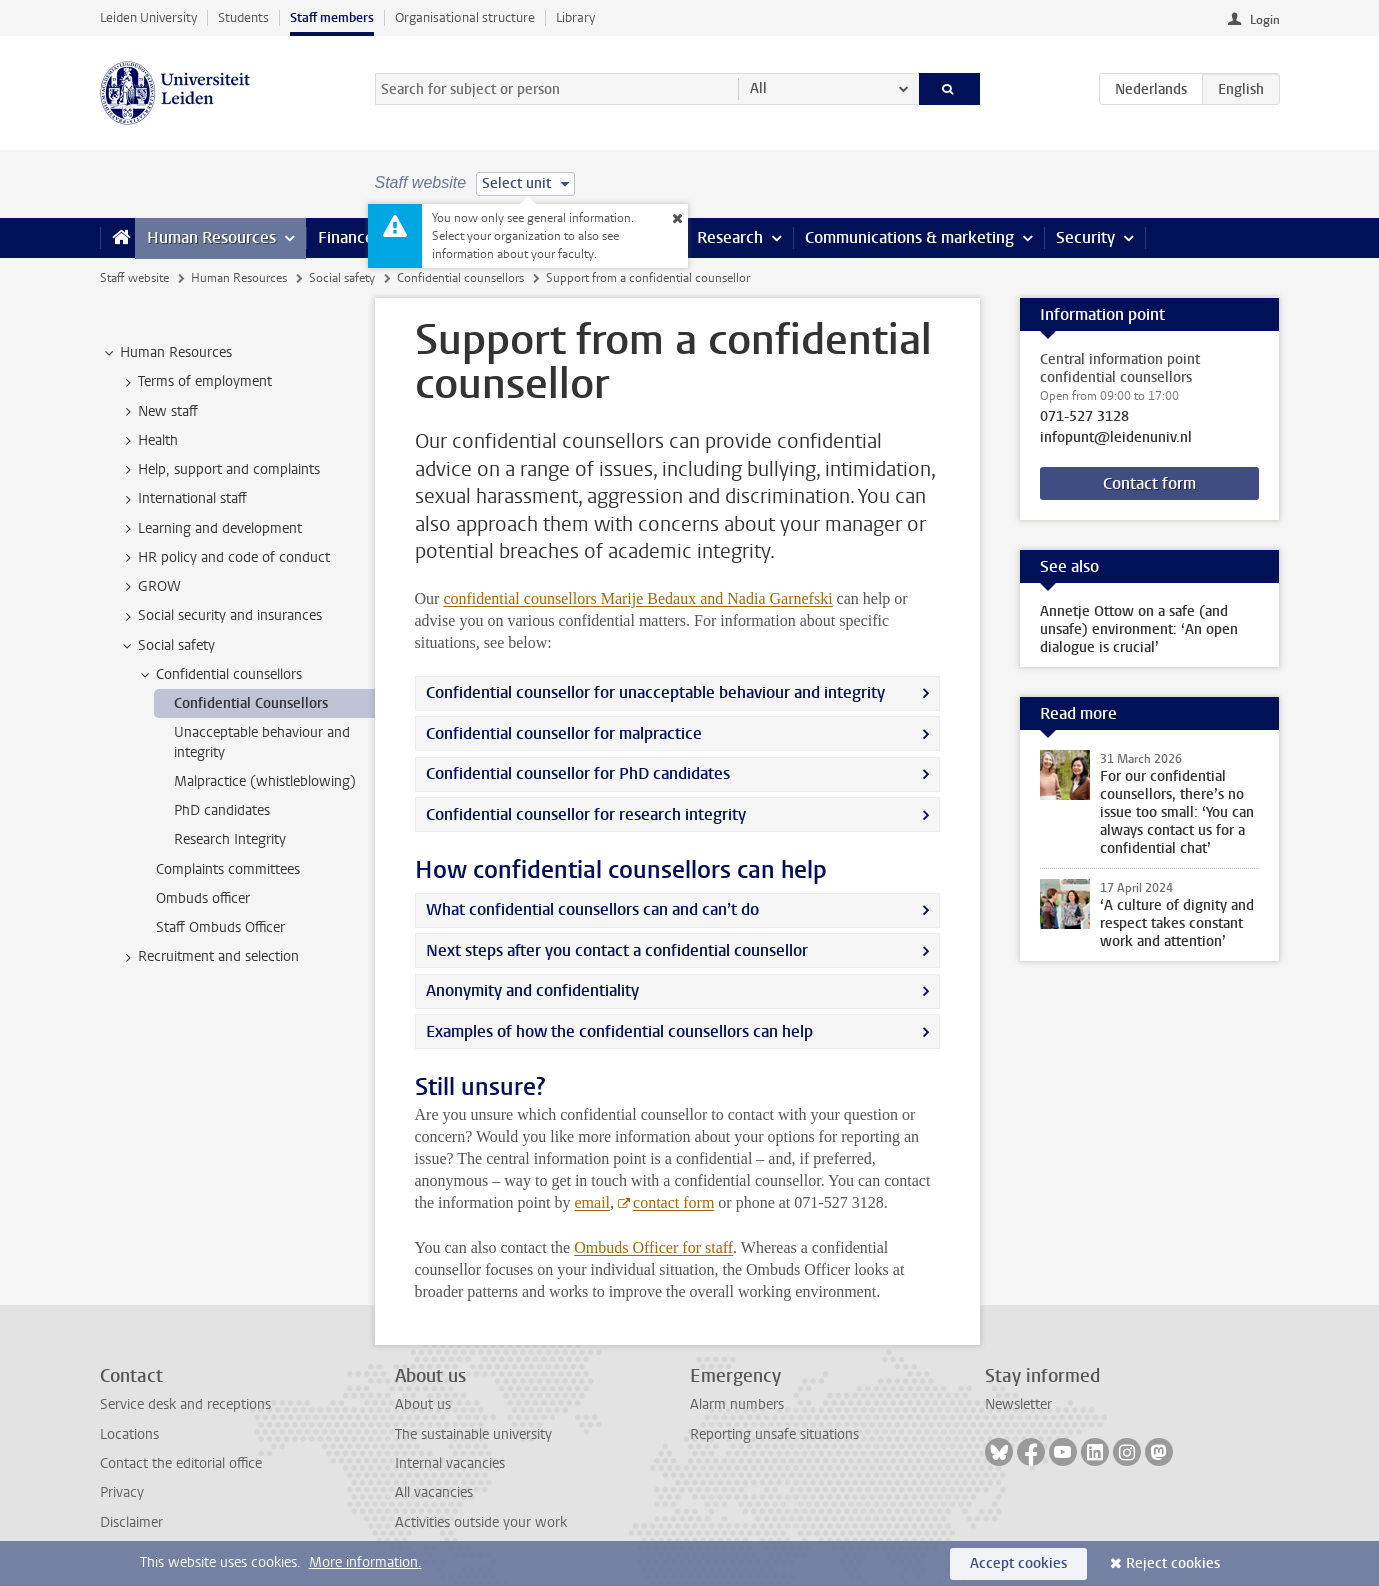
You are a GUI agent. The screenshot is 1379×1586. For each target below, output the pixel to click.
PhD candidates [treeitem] (222, 810)
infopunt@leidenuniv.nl (1116, 438)
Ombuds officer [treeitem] (203, 898)
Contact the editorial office (181, 1463)
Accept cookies (1018, 1563)
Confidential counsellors (460, 278)
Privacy (122, 1492)
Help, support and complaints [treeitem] (219, 470)
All (758, 88)
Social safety (342, 278)
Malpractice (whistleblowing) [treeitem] (265, 781)
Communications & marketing (909, 237)
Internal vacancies (450, 1463)
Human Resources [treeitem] (166, 353)
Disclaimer (131, 1522)
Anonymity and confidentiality (532, 990)
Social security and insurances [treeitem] (220, 616)
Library (575, 17)
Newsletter (1018, 1404)
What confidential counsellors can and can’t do (592, 909)
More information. (365, 1562)
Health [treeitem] (148, 441)
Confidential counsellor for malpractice (564, 733)
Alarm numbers (737, 1404)
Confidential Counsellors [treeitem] (251, 703)
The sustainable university (473, 1434)
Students (243, 17)
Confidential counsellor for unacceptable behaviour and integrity (655, 692)
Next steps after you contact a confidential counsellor (617, 950)
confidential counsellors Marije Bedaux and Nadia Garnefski (637, 598)
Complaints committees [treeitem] (228, 869)
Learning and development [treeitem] (210, 529)
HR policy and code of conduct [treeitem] (224, 558)
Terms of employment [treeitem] (195, 382)
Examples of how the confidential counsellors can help (619, 1031)
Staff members (332, 17)
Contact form (1149, 483)
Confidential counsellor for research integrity (586, 814)
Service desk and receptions (185, 1404)
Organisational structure (465, 17)
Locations (129, 1434)
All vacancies (434, 1492)
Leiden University (148, 17)
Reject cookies (1173, 1563)
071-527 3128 (1084, 417)
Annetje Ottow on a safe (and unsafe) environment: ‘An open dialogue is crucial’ (1139, 629)
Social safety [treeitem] (167, 646)
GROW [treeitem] (150, 587)
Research (730, 237)
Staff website (134, 278)
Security (1085, 237)
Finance (346, 237)
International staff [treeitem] (183, 499)
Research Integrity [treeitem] (230, 839)
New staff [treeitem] (158, 412)
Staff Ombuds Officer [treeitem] (220, 927)
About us (423, 1404)
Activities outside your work (481, 1522)
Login (1265, 20)
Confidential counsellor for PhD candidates (578, 773)
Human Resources (211, 237)
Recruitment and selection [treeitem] (209, 957)
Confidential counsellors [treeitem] (219, 675)
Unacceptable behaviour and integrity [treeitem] (262, 742)
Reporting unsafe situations (774, 1434)
